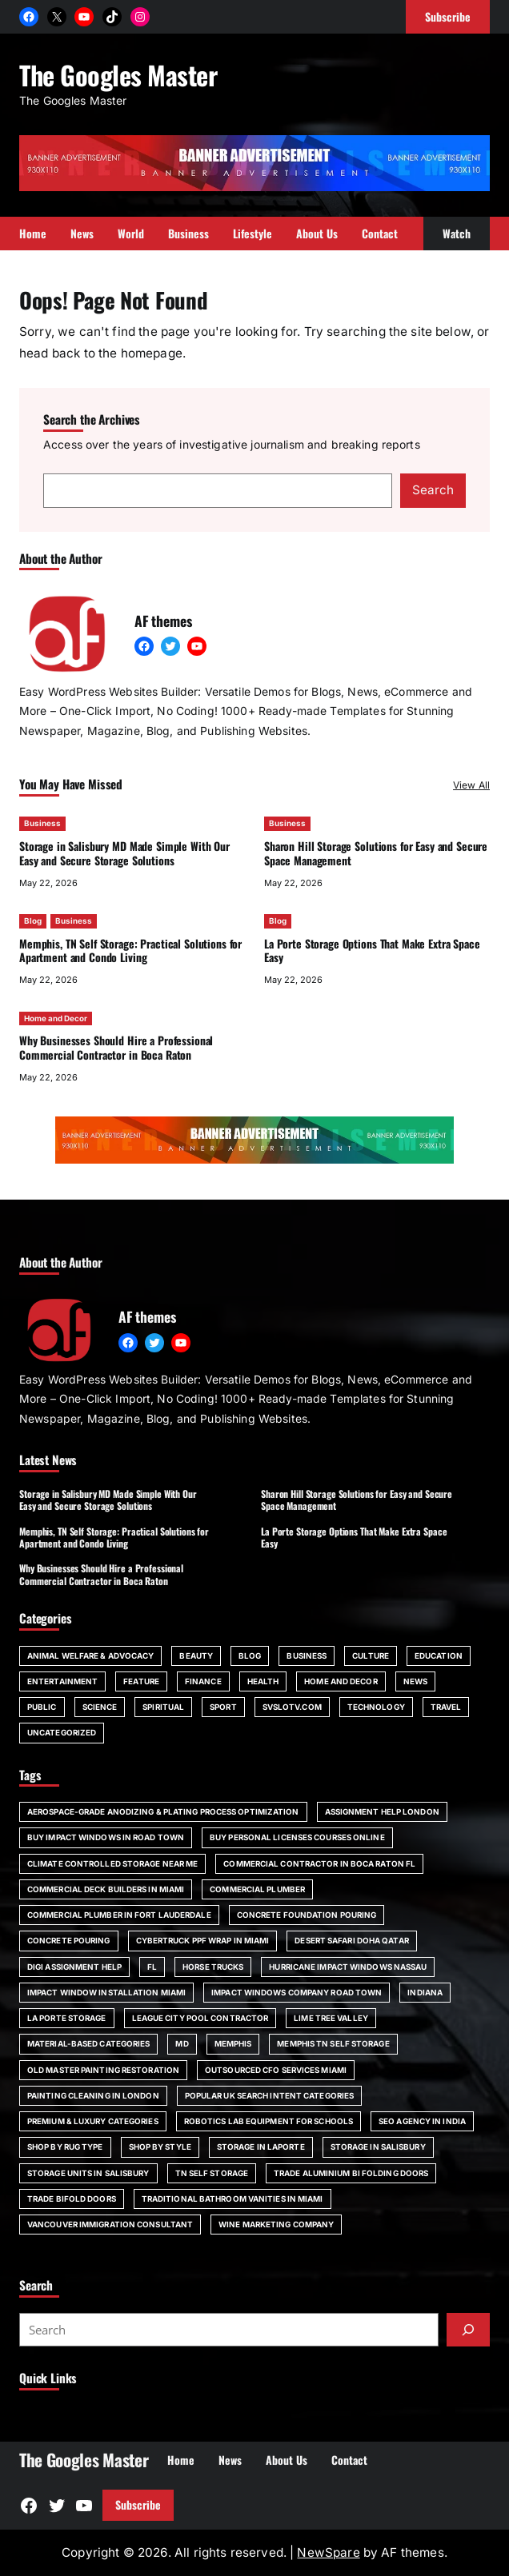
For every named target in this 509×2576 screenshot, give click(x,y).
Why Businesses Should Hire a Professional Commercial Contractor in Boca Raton (116, 1047)
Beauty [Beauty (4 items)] (196, 1655)
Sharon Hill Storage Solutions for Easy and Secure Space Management (375, 853)
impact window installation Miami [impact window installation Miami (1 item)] (106, 1992)
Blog (33, 920)
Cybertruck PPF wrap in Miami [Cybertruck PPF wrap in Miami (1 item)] (203, 1940)
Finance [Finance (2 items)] (203, 1681)
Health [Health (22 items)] (263, 1681)
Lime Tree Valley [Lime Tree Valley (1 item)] (331, 2018)
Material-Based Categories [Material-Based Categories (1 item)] (88, 2043)
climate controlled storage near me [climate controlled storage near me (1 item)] (112, 1863)
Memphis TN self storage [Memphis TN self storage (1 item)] (333, 2043)
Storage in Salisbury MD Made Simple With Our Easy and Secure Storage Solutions (124, 853)
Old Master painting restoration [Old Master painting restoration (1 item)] (103, 2070)
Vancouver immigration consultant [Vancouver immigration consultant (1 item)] (110, 2224)
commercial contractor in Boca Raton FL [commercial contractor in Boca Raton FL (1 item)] (319, 1863)
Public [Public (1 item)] (42, 1706)
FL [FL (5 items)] (152, 1966)
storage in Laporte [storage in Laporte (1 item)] (261, 2146)
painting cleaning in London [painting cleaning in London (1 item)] (93, 2095)
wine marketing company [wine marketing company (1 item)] (276, 2224)
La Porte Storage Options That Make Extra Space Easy (372, 949)
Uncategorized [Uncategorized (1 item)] (61, 1732)
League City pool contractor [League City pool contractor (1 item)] (200, 2018)
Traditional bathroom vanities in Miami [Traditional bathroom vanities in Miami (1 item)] (232, 2198)
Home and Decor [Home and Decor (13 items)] (340, 1681)
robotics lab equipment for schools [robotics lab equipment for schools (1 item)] (268, 2121)
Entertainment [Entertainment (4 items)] (62, 1681)
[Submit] (468, 2329)
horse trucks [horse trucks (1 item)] (212, 1966)
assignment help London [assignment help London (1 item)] (382, 1811)
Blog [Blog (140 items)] (249, 1655)
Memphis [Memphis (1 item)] (233, 2043)
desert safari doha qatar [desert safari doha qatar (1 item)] (351, 1940)
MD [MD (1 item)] (181, 2043)
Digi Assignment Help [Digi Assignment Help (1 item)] (74, 1966)
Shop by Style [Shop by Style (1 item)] (160, 2146)
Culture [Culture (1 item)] (370, 1655)
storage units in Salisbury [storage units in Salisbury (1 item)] (88, 2173)
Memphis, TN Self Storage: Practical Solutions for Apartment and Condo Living (130, 949)
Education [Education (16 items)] (439, 1655)
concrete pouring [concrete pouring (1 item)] (68, 1940)
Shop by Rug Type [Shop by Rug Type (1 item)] (65, 2146)
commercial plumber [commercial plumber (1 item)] (257, 1889)
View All (471, 785)
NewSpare (328, 2552)
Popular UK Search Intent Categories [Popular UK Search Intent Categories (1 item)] (269, 2095)
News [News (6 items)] (415, 1681)
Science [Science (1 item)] (100, 1706)
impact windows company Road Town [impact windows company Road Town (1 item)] (296, 1992)
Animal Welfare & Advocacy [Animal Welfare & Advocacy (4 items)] (90, 1655)
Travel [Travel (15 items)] (446, 1706)
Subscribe (138, 2504)
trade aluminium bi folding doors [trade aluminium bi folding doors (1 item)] (351, 2173)
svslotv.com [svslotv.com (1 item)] (292, 1706)
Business (42, 823)
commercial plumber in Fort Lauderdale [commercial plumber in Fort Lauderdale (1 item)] (119, 1914)
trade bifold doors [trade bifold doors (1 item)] (71, 2198)
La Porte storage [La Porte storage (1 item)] (66, 2018)
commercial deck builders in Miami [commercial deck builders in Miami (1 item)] (105, 1889)
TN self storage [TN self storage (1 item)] (211, 2173)
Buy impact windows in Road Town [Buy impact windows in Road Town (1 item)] (105, 1837)
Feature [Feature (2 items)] (141, 1681)
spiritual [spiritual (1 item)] (163, 1706)
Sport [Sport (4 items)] (223, 1706)
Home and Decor (55, 1017)
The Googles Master (118, 74)
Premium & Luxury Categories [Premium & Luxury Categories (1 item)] (92, 2121)
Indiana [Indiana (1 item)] (425, 1992)
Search (433, 489)
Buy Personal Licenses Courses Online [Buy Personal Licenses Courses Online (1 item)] (297, 1837)
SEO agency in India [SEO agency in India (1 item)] (422, 2121)
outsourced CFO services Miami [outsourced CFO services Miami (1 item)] (276, 2070)
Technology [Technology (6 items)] (376, 1706)
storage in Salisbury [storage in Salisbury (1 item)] (378, 2146)
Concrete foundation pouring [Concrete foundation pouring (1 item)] (307, 1914)
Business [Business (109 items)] (307, 1655)
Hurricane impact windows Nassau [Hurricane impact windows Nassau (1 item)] (348, 1966)
